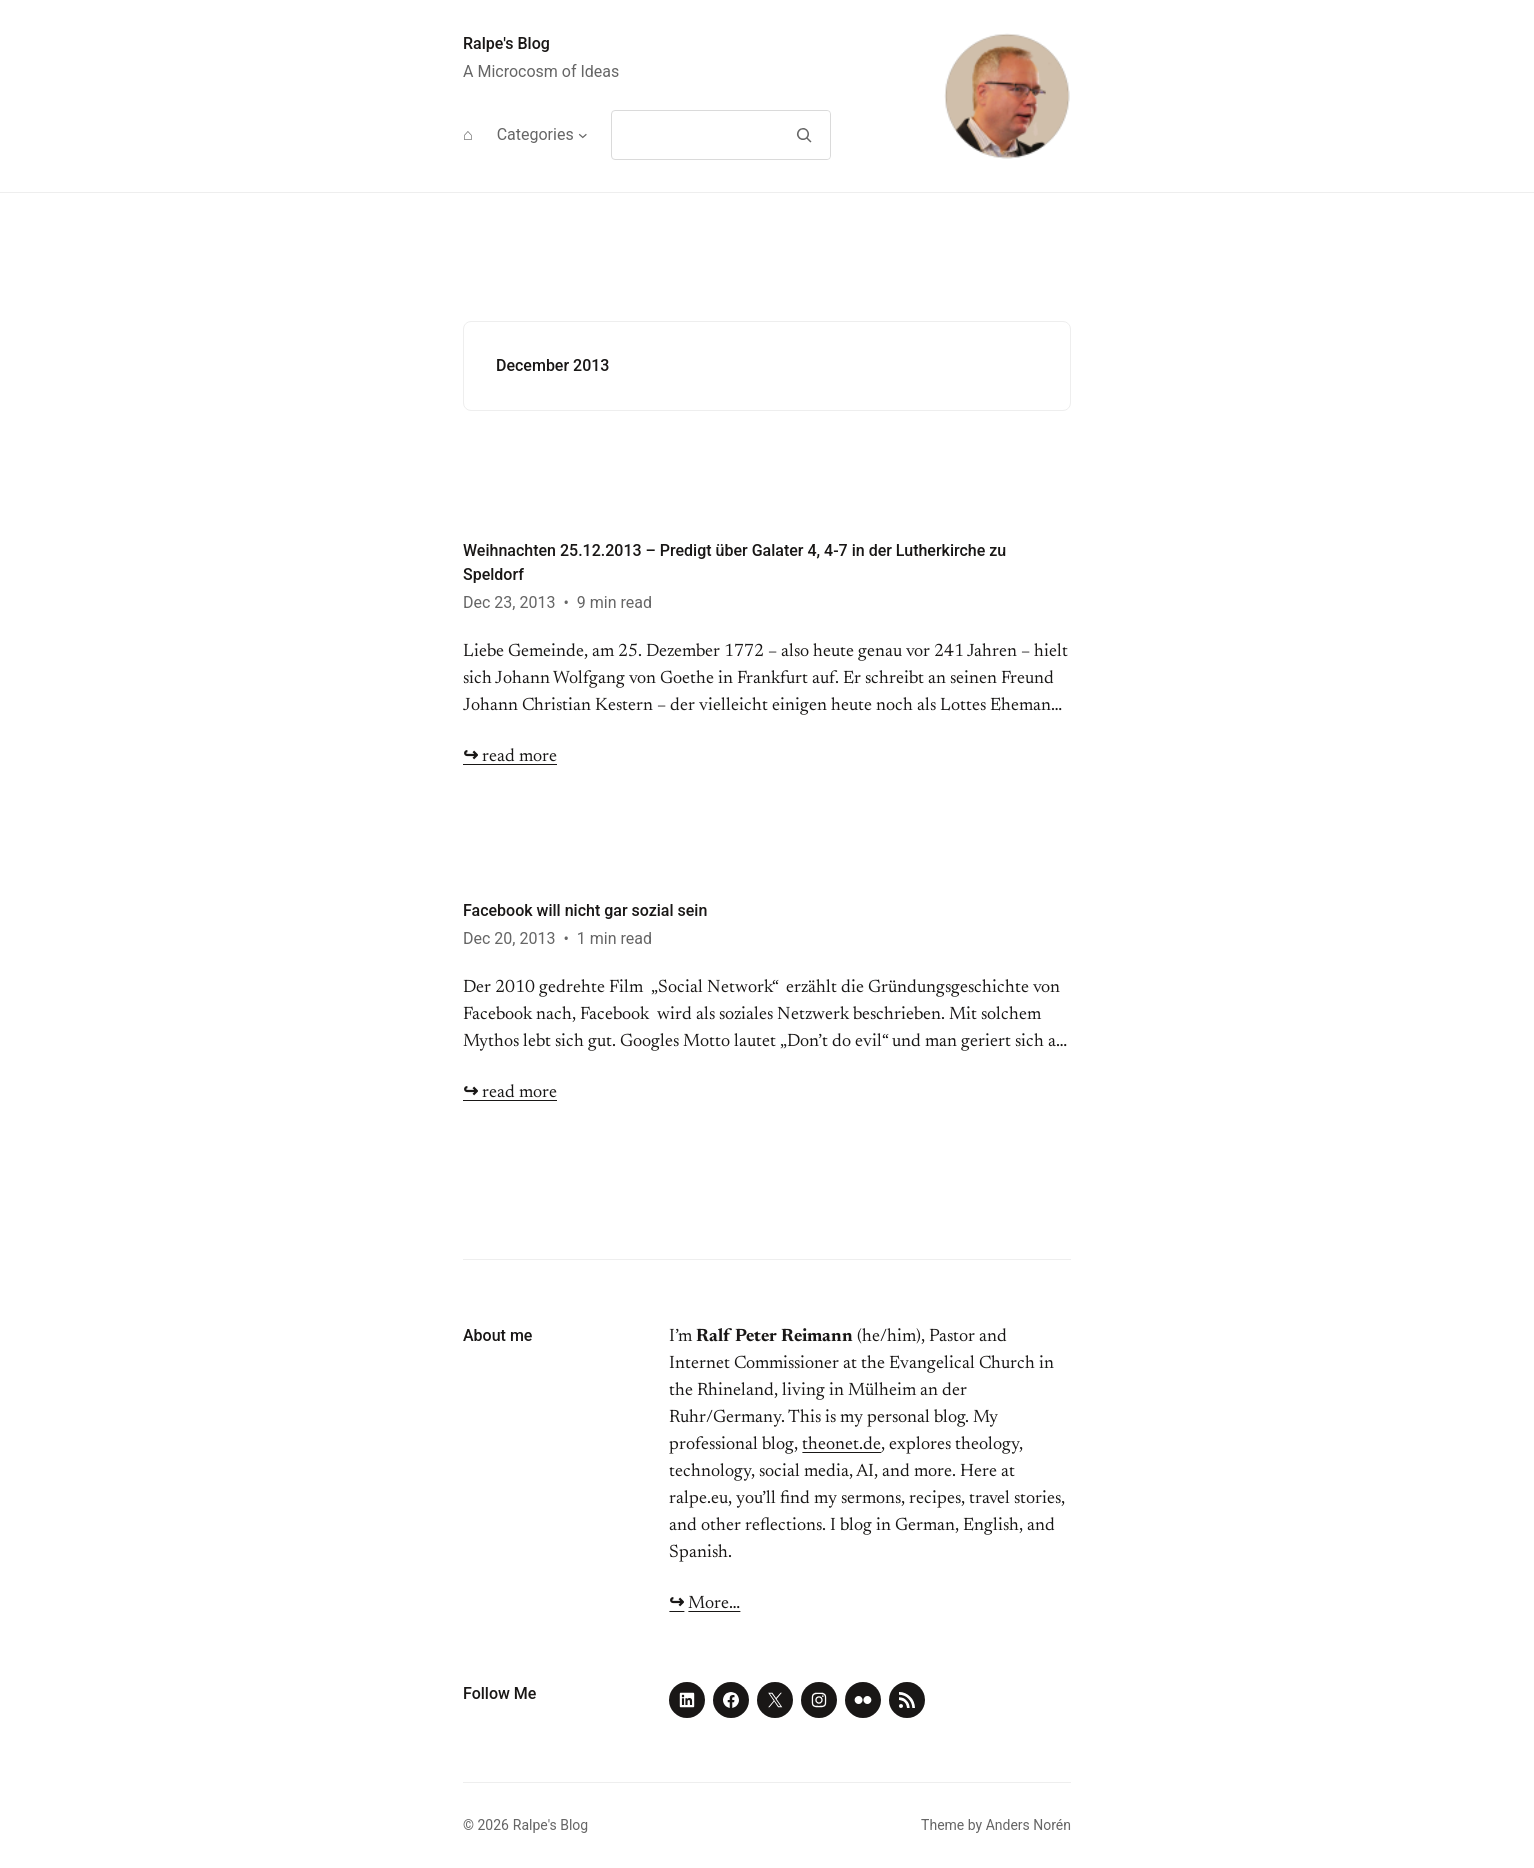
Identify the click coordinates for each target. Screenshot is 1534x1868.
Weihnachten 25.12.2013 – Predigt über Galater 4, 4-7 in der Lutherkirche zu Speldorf (734, 562)
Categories (535, 134)
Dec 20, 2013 (509, 938)
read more (510, 757)
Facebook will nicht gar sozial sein (585, 910)
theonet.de (841, 1445)
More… (714, 1604)
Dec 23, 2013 (509, 602)
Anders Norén (1028, 1825)
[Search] (803, 135)
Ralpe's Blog (506, 43)
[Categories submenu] (583, 135)
